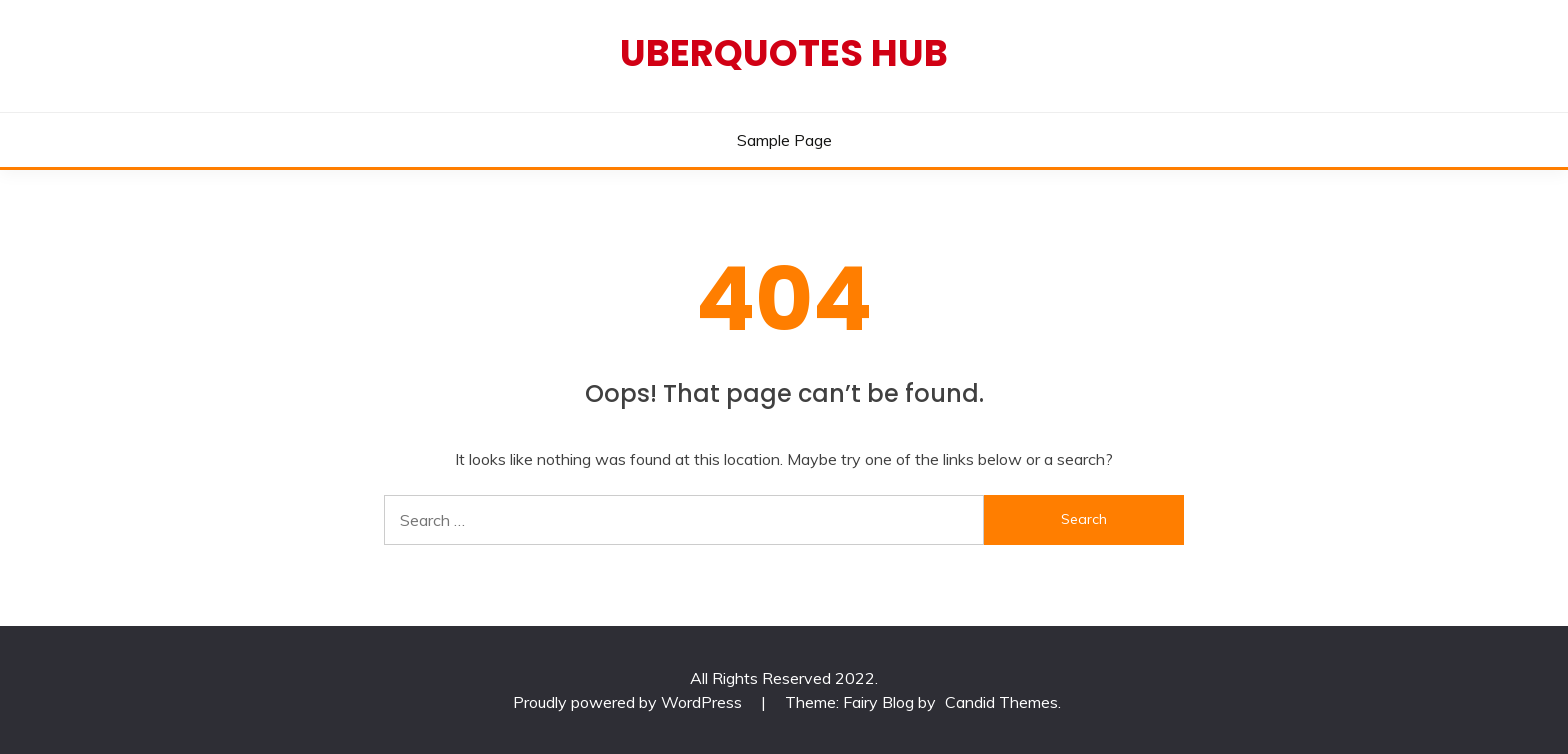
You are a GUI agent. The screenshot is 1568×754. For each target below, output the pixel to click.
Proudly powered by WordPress (629, 702)
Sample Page (784, 140)
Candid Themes (1001, 702)
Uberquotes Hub (784, 53)
